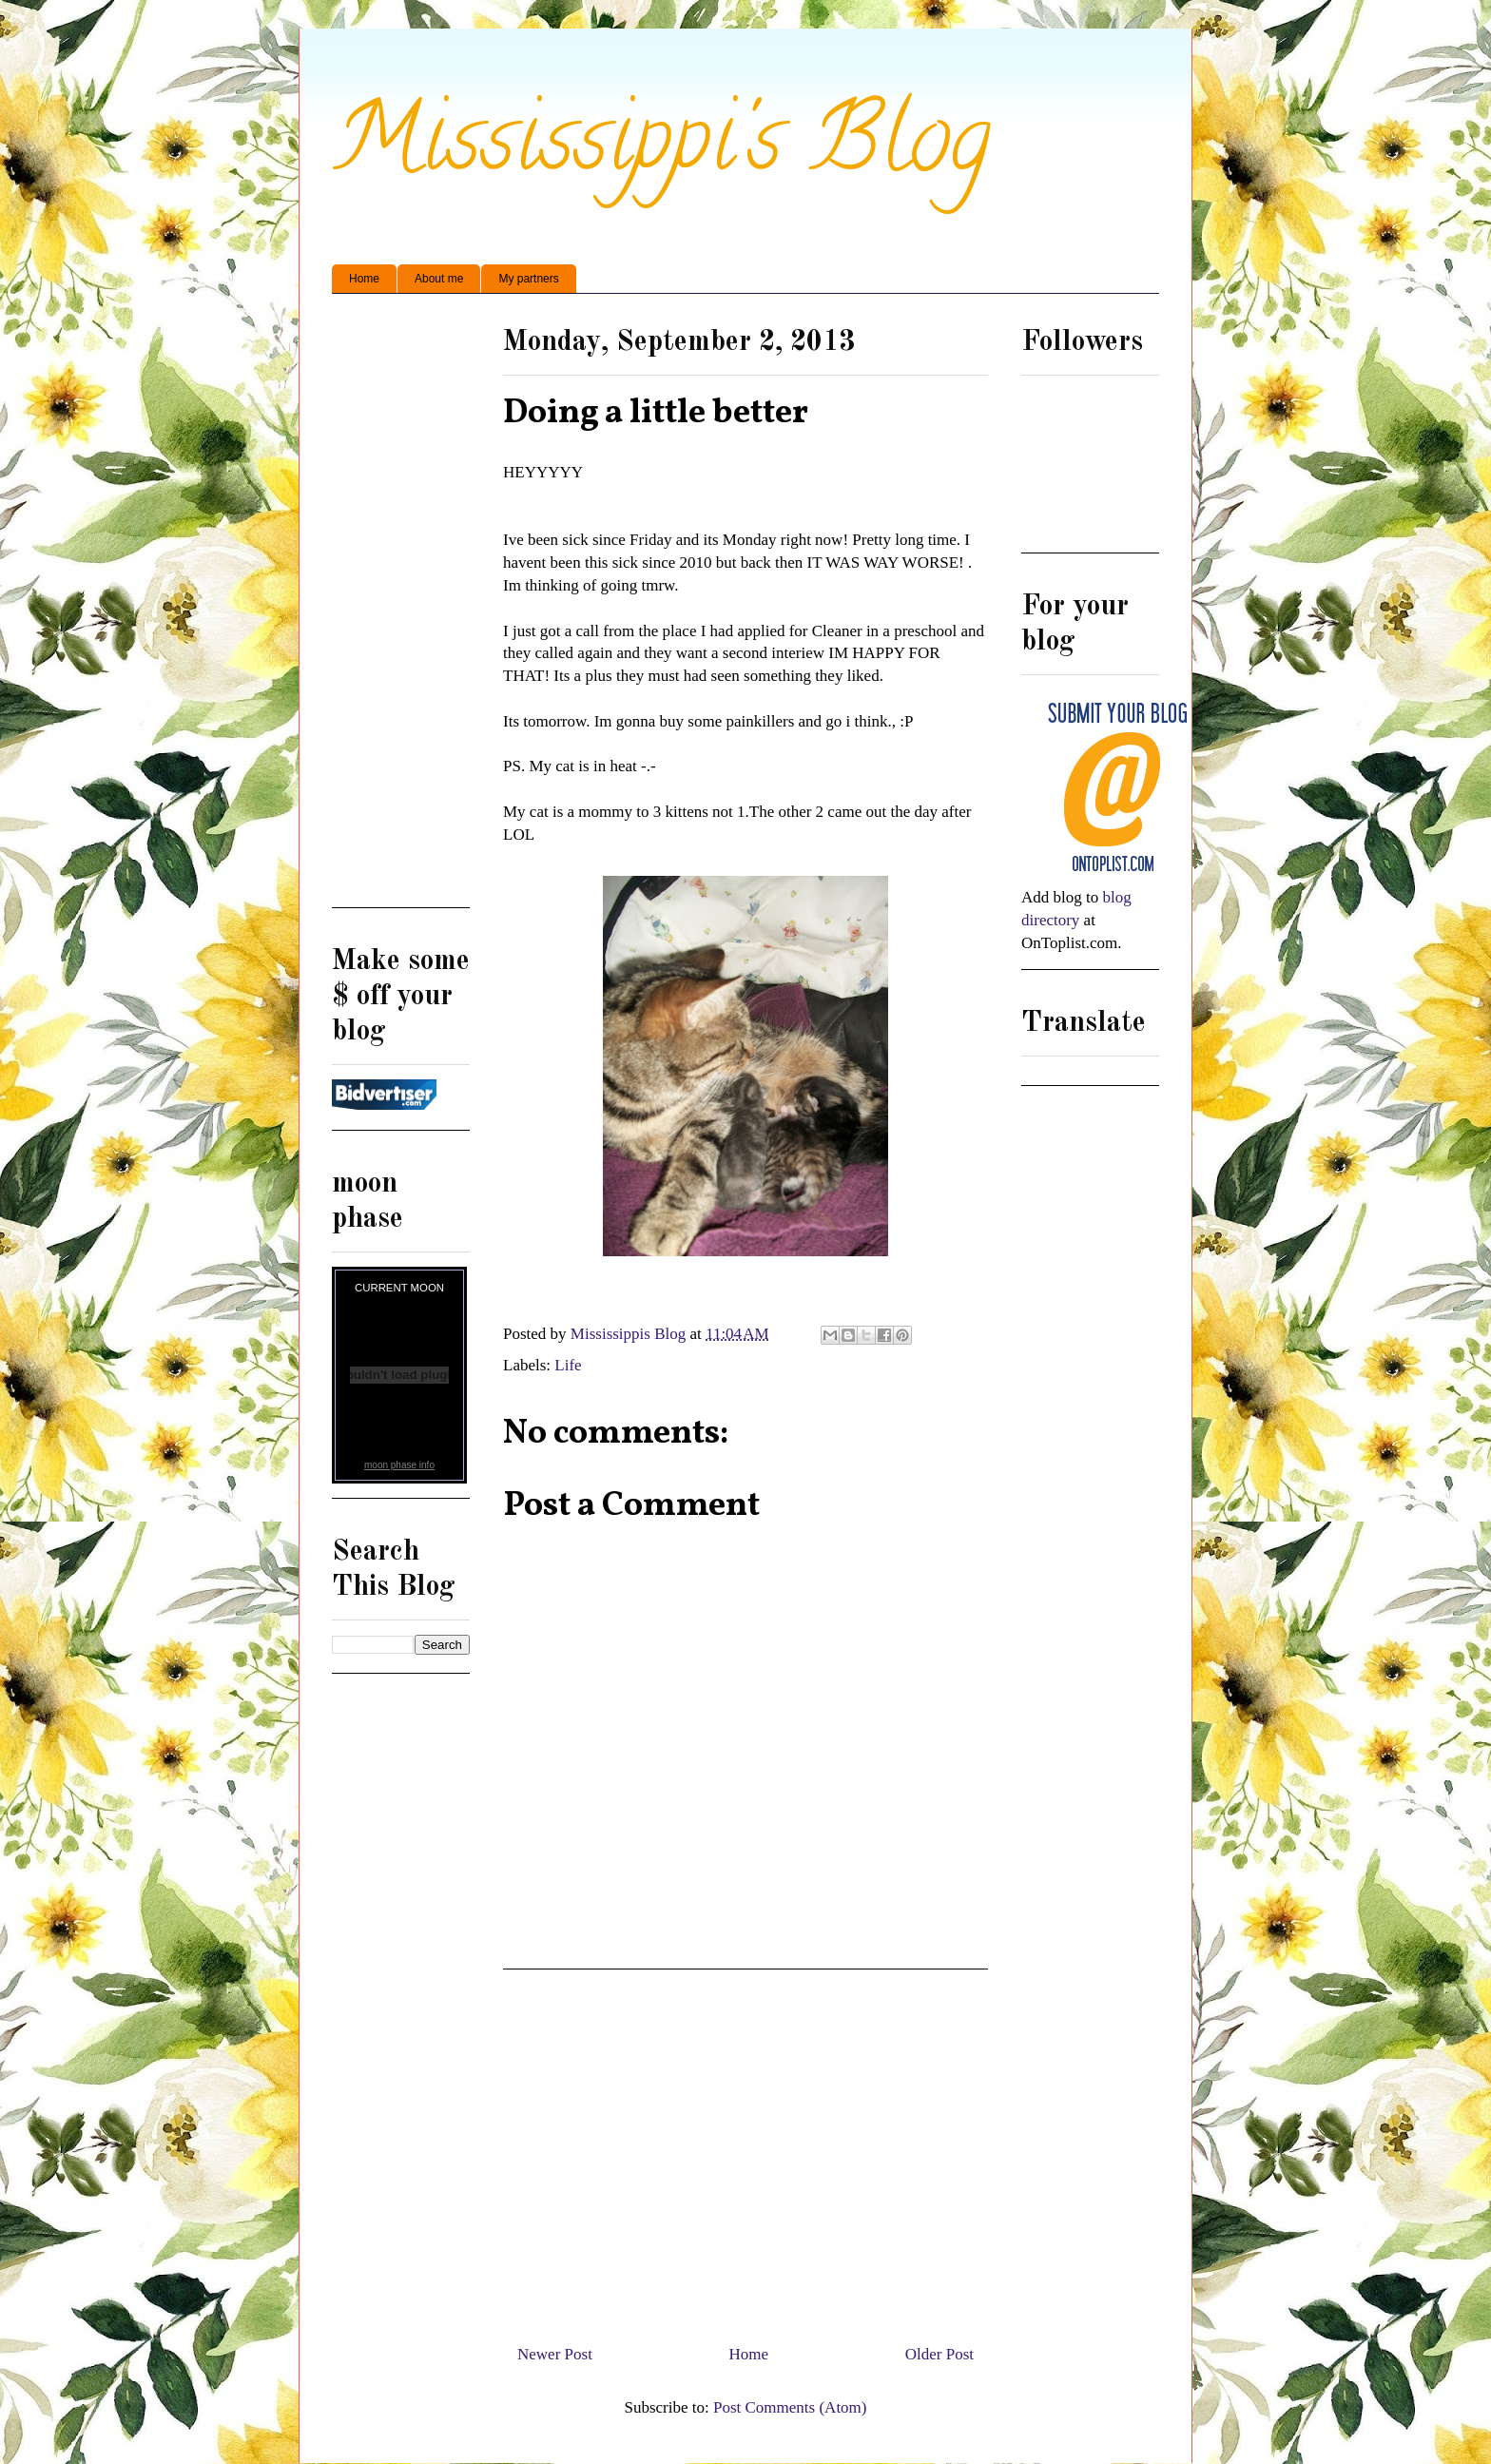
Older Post (939, 2354)
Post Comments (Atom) (790, 2407)
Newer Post (554, 2354)
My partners (528, 278)
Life (567, 1365)
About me (439, 278)
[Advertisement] (745, 2149)
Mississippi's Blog (661, 149)
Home (364, 278)
